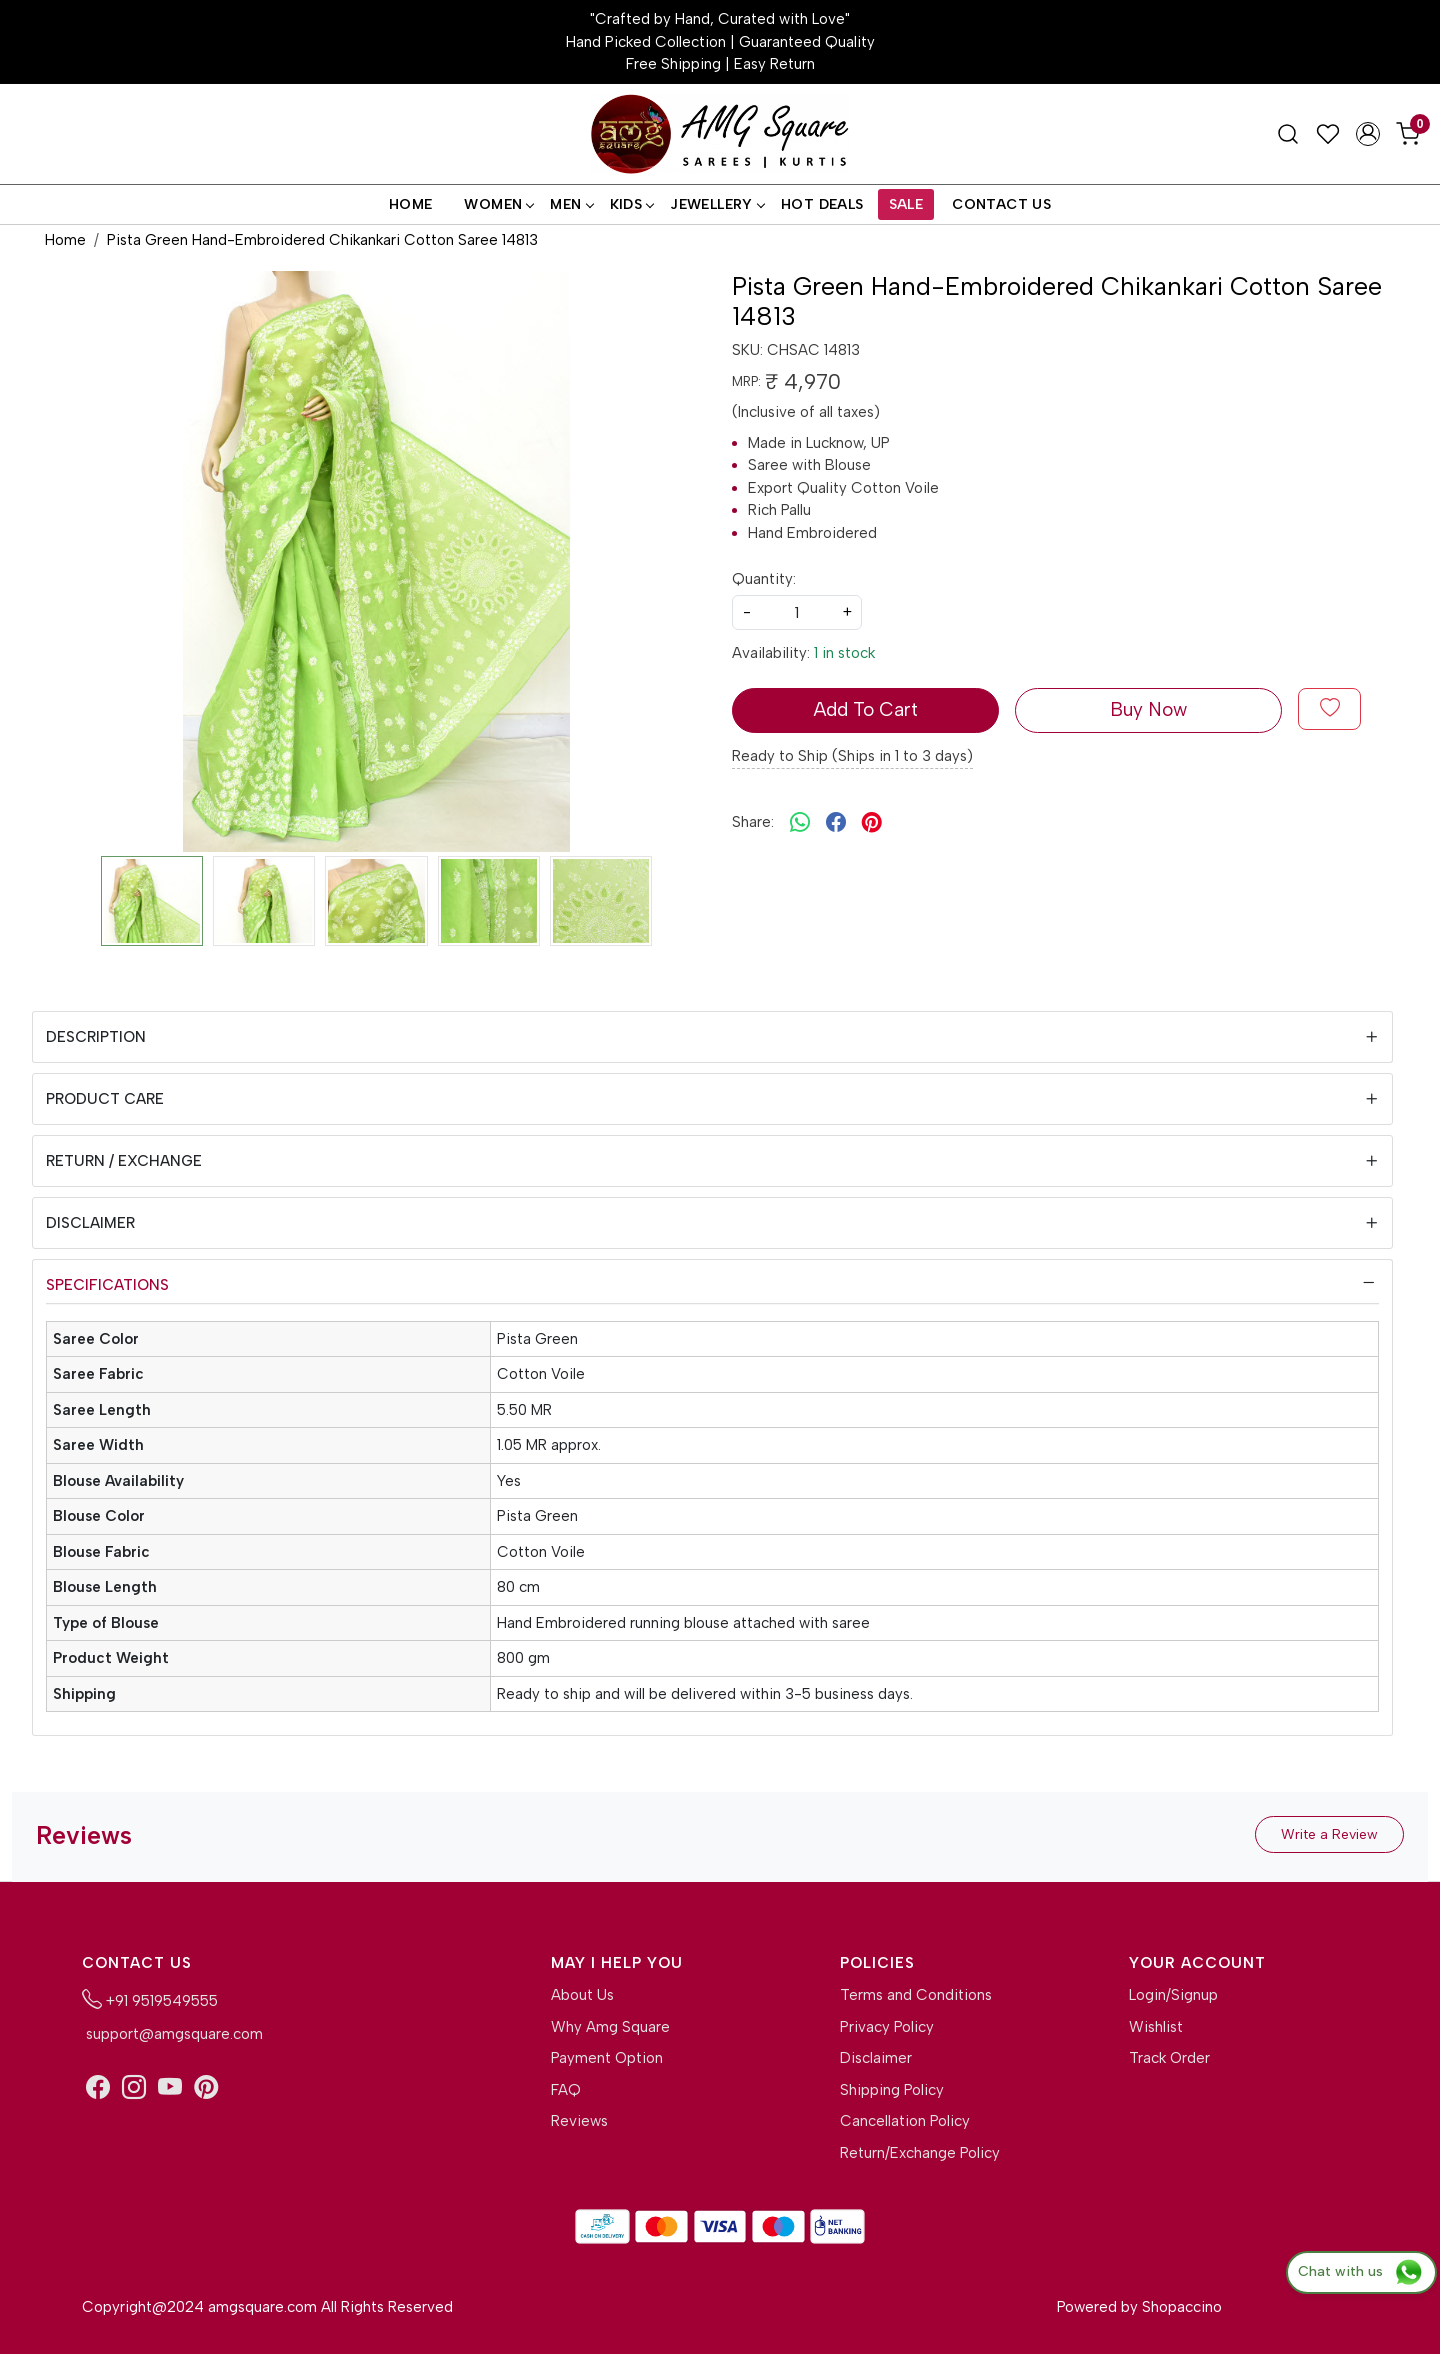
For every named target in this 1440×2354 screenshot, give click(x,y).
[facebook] (836, 822)
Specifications (107, 1285)
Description (96, 1037)
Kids (632, 204)
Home (411, 204)
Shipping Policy (892, 2090)
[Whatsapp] (800, 822)
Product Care (105, 1099)
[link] (1288, 134)
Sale (906, 204)
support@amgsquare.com (172, 2034)
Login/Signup (1173, 1995)
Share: (753, 822)
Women (498, 204)
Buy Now (1148, 709)
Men (571, 204)
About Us (582, 1995)
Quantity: (764, 579)
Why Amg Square (610, 2027)
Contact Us (1001, 204)
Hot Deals (822, 204)
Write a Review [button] (1329, 1834)
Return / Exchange (124, 1161)
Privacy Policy (887, 2027)
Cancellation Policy (905, 2121)
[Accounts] (1368, 134)
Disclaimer (90, 1223)
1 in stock (844, 653)
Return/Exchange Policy (920, 2153)
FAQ (566, 2090)
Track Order (1169, 2058)
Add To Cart (865, 709)
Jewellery (717, 204)
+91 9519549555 (150, 1999)
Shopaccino (1182, 2307)
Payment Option (607, 2058)
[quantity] (797, 612)
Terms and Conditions (916, 1995)
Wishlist (1156, 2027)
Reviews (579, 2121)
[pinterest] (872, 822)
